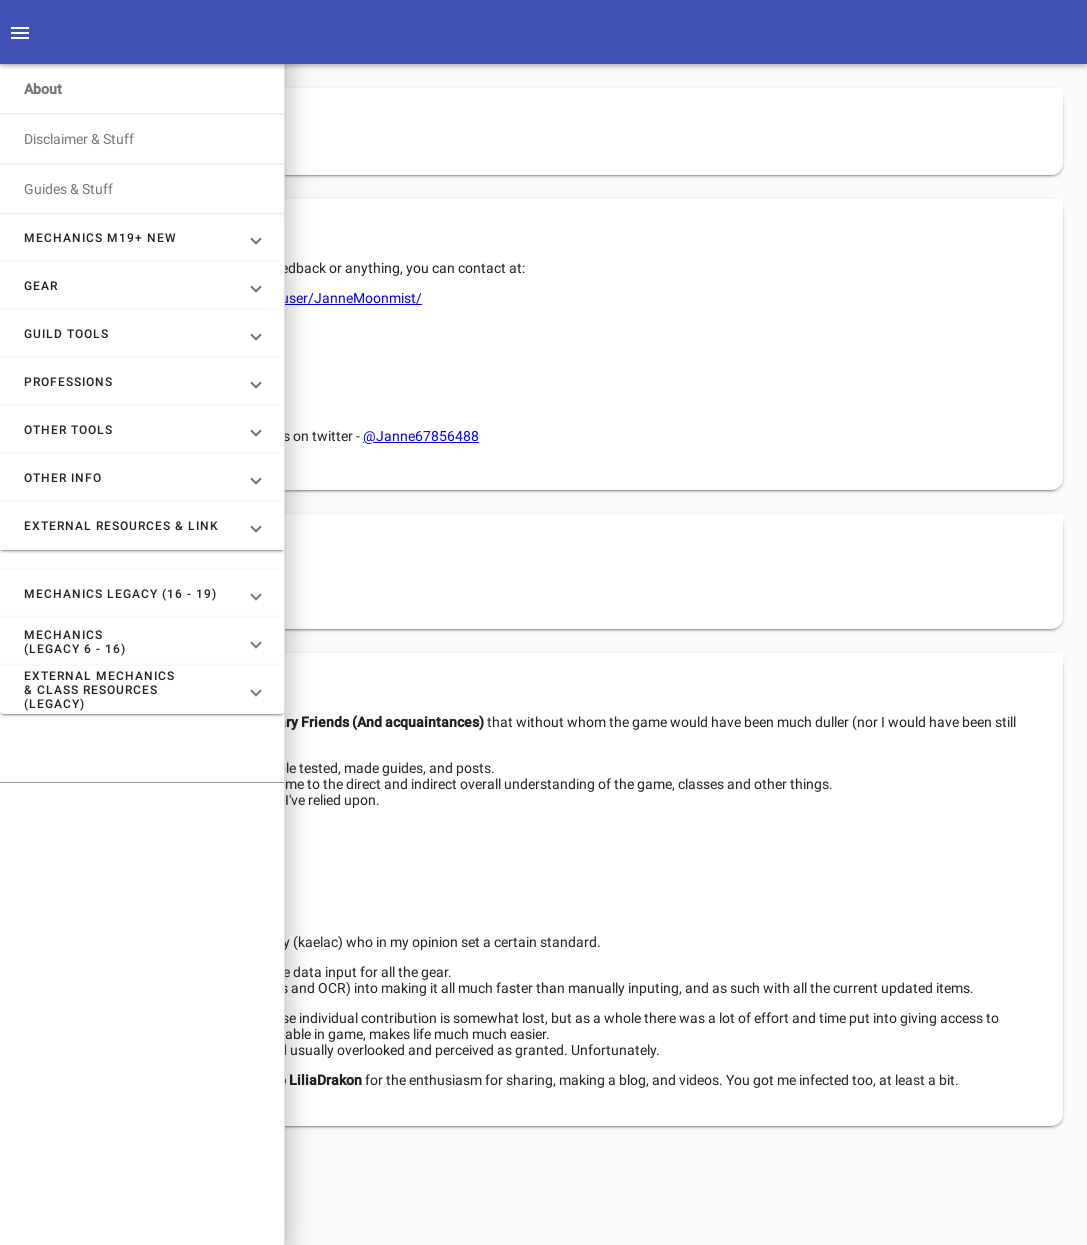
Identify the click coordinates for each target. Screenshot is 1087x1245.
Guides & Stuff (68, 189)
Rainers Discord (453, 403)
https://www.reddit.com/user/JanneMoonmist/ (559, 298)
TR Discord (438, 354)
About (43, 89)
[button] (142, 238)
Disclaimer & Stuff (79, 139)
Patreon (530, 583)
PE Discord (438, 379)
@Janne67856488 (706, 436)
